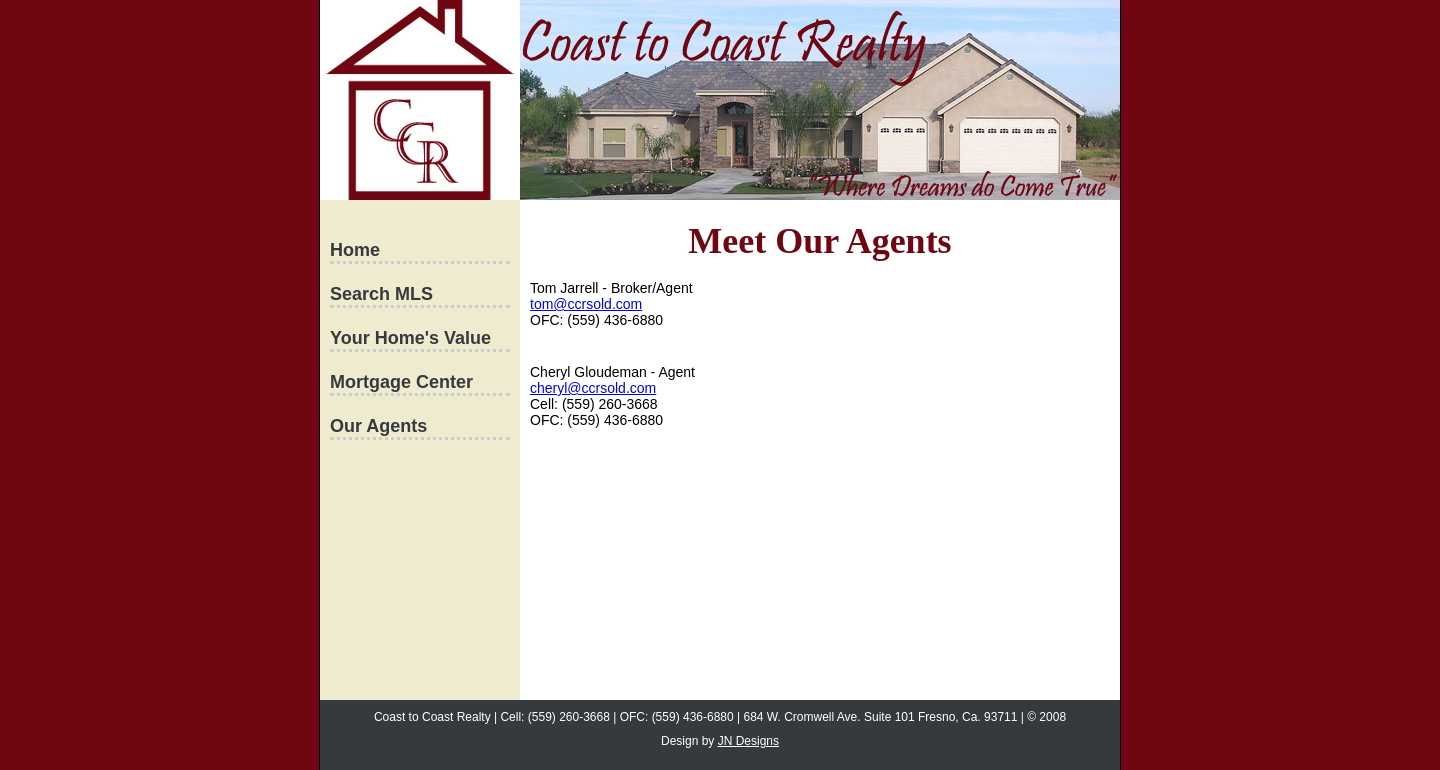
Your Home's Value (410, 338)
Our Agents (378, 426)
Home (355, 250)
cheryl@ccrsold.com (593, 388)
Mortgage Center (401, 382)
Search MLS (381, 294)
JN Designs (748, 741)
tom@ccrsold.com (586, 304)
